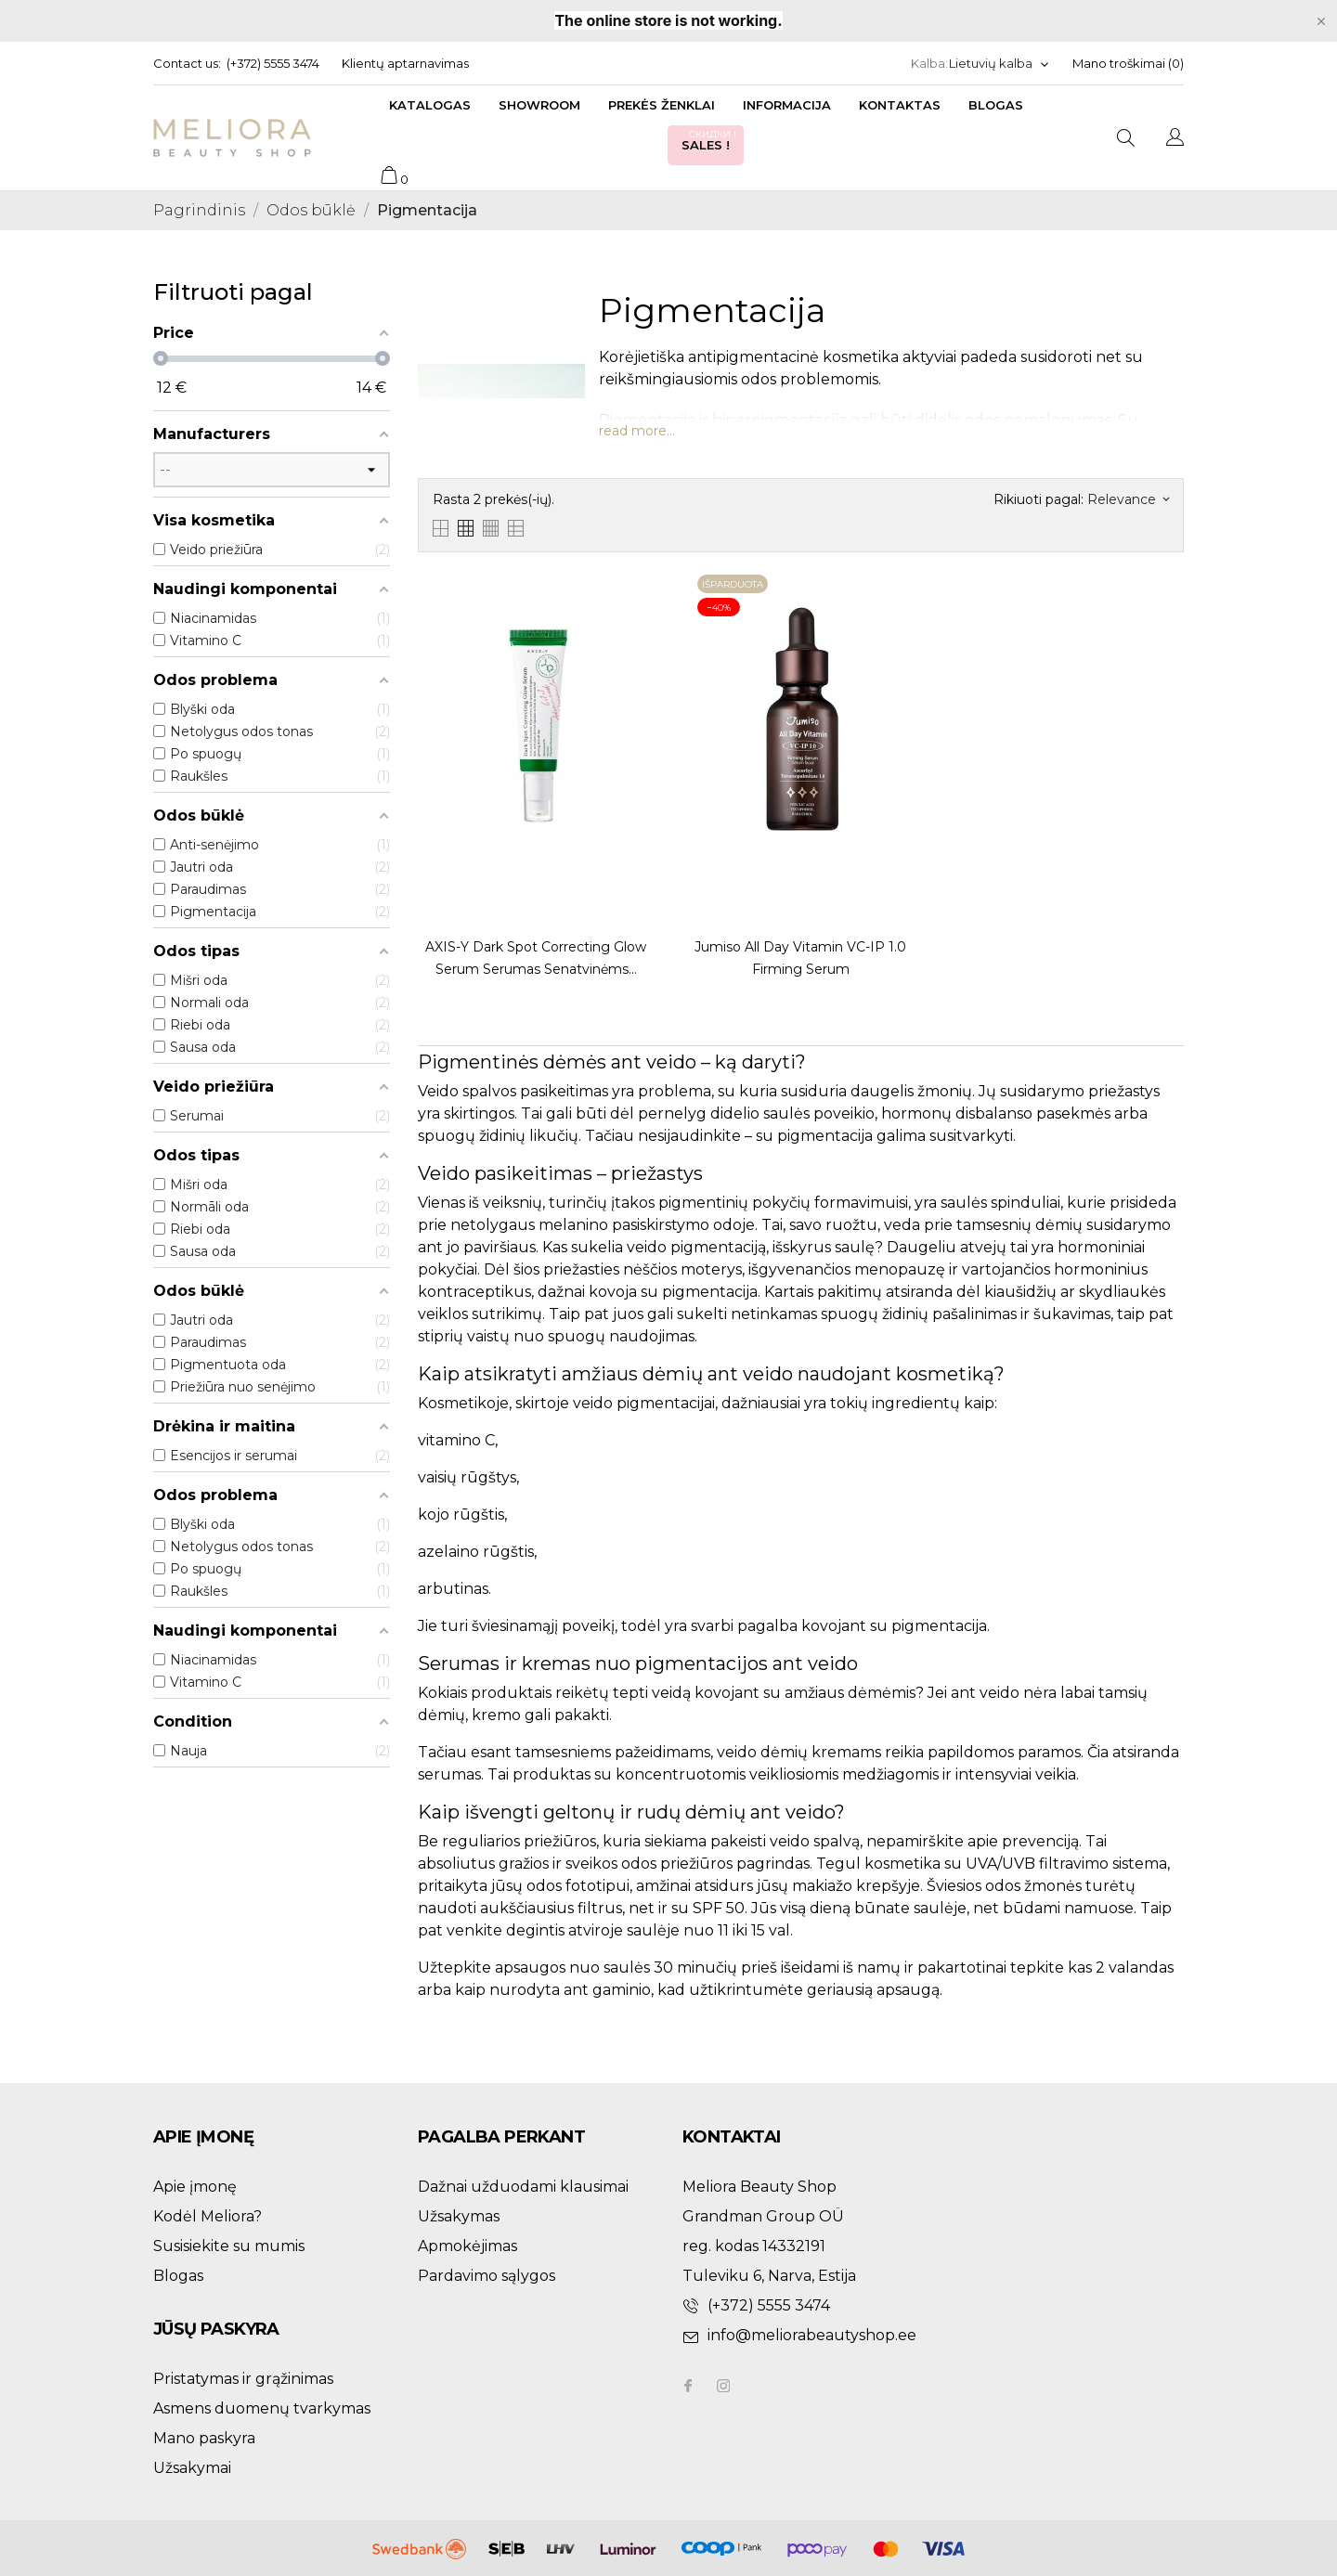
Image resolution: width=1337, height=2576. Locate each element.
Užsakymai (192, 2468)
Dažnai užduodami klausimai (523, 2186)
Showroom (539, 104)
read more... (637, 430)
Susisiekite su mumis (229, 2246)
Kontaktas (900, 104)
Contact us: (187, 63)
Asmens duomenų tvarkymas (261, 2408)
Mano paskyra (204, 2438)
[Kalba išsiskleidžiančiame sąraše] (999, 63)
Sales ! (710, 139)
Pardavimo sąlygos (486, 2276)
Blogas (995, 104)
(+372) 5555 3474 (273, 63)
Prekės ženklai (661, 104)
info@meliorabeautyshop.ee (811, 2335)
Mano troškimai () (1128, 63)
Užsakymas (459, 2216)
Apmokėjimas (467, 2246)
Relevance (1128, 499)
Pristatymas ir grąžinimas (243, 2379)
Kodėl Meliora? (207, 2216)
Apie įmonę (195, 2186)
